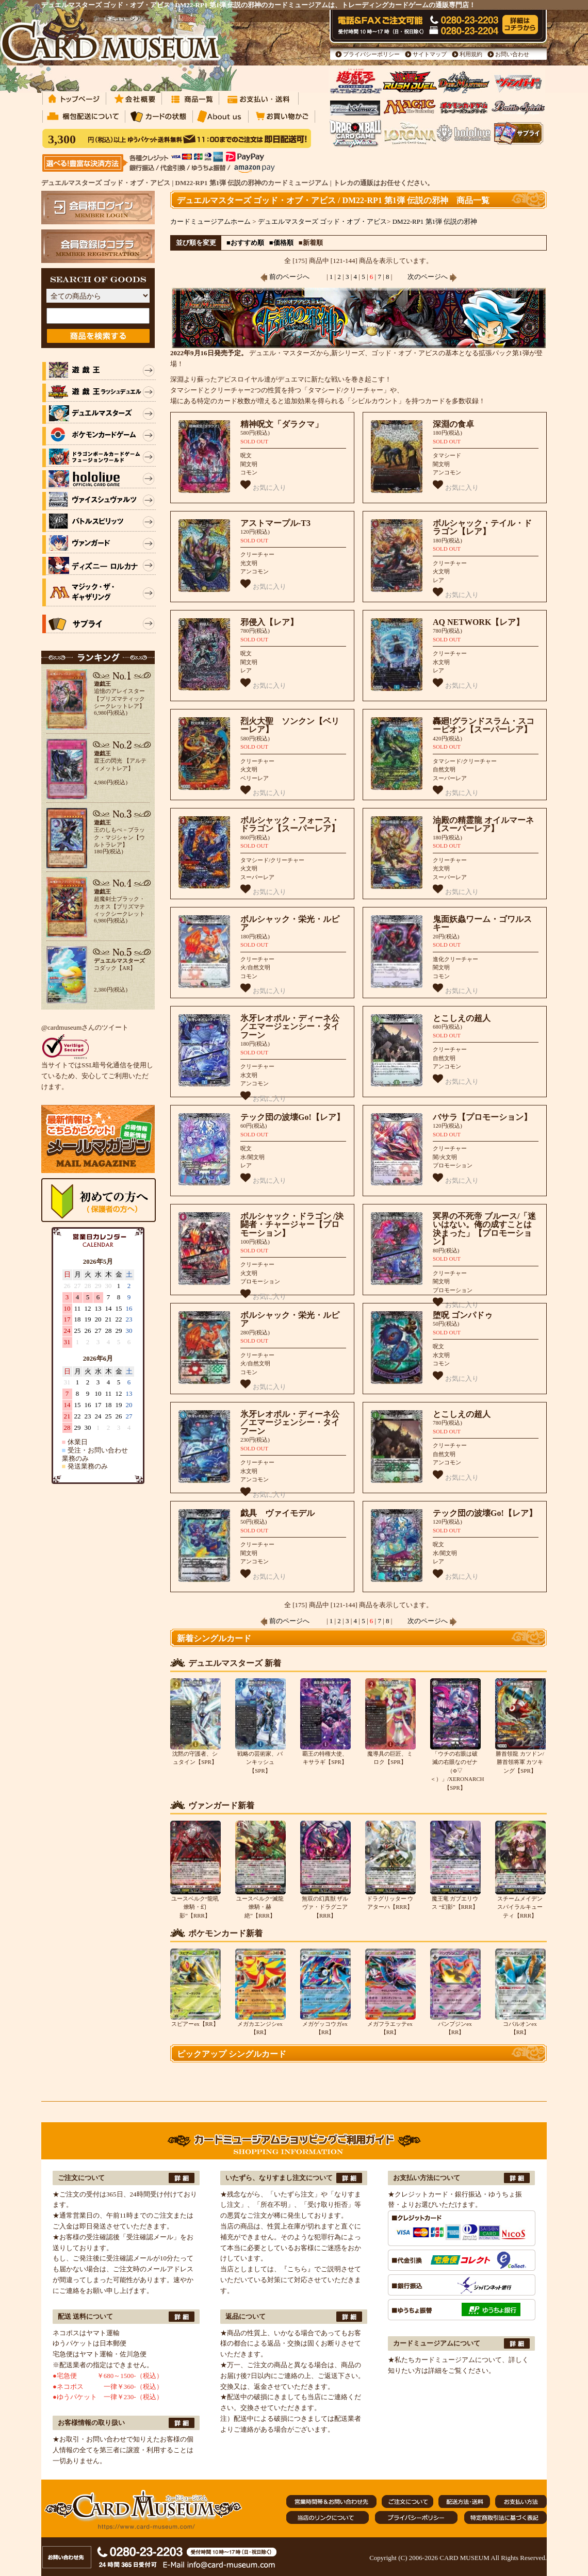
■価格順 (281, 242)
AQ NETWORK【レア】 (478, 622)
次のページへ (432, 276)
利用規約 (471, 54)
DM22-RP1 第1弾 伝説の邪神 (435, 221)
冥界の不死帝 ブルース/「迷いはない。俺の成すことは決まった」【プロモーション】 (484, 1229)
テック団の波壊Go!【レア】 (292, 1117)
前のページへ (284, 276)
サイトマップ (430, 54)
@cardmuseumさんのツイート (84, 1027)
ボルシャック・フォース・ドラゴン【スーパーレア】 (289, 824)
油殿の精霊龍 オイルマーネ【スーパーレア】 (483, 824)
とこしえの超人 (462, 1018)
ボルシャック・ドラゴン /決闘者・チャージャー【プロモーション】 (292, 1224)
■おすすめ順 (245, 242)
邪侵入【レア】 (269, 622)
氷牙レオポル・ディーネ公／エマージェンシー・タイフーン (289, 1026)
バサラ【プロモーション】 (482, 1117)
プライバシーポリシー (371, 54)
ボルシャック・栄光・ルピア (289, 923)
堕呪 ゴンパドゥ (463, 1315)
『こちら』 (297, 2269)
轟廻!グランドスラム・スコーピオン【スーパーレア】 (483, 725)
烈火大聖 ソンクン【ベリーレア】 (289, 725)
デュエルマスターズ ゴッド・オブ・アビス (322, 221)
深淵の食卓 (453, 424)
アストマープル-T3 (275, 523)
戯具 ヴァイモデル (277, 1513)
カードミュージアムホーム (210, 221)
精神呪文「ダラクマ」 (281, 424)
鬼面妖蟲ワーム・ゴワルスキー (482, 923)
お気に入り (263, 485)
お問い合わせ (512, 54)
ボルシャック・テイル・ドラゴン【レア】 (482, 527)
